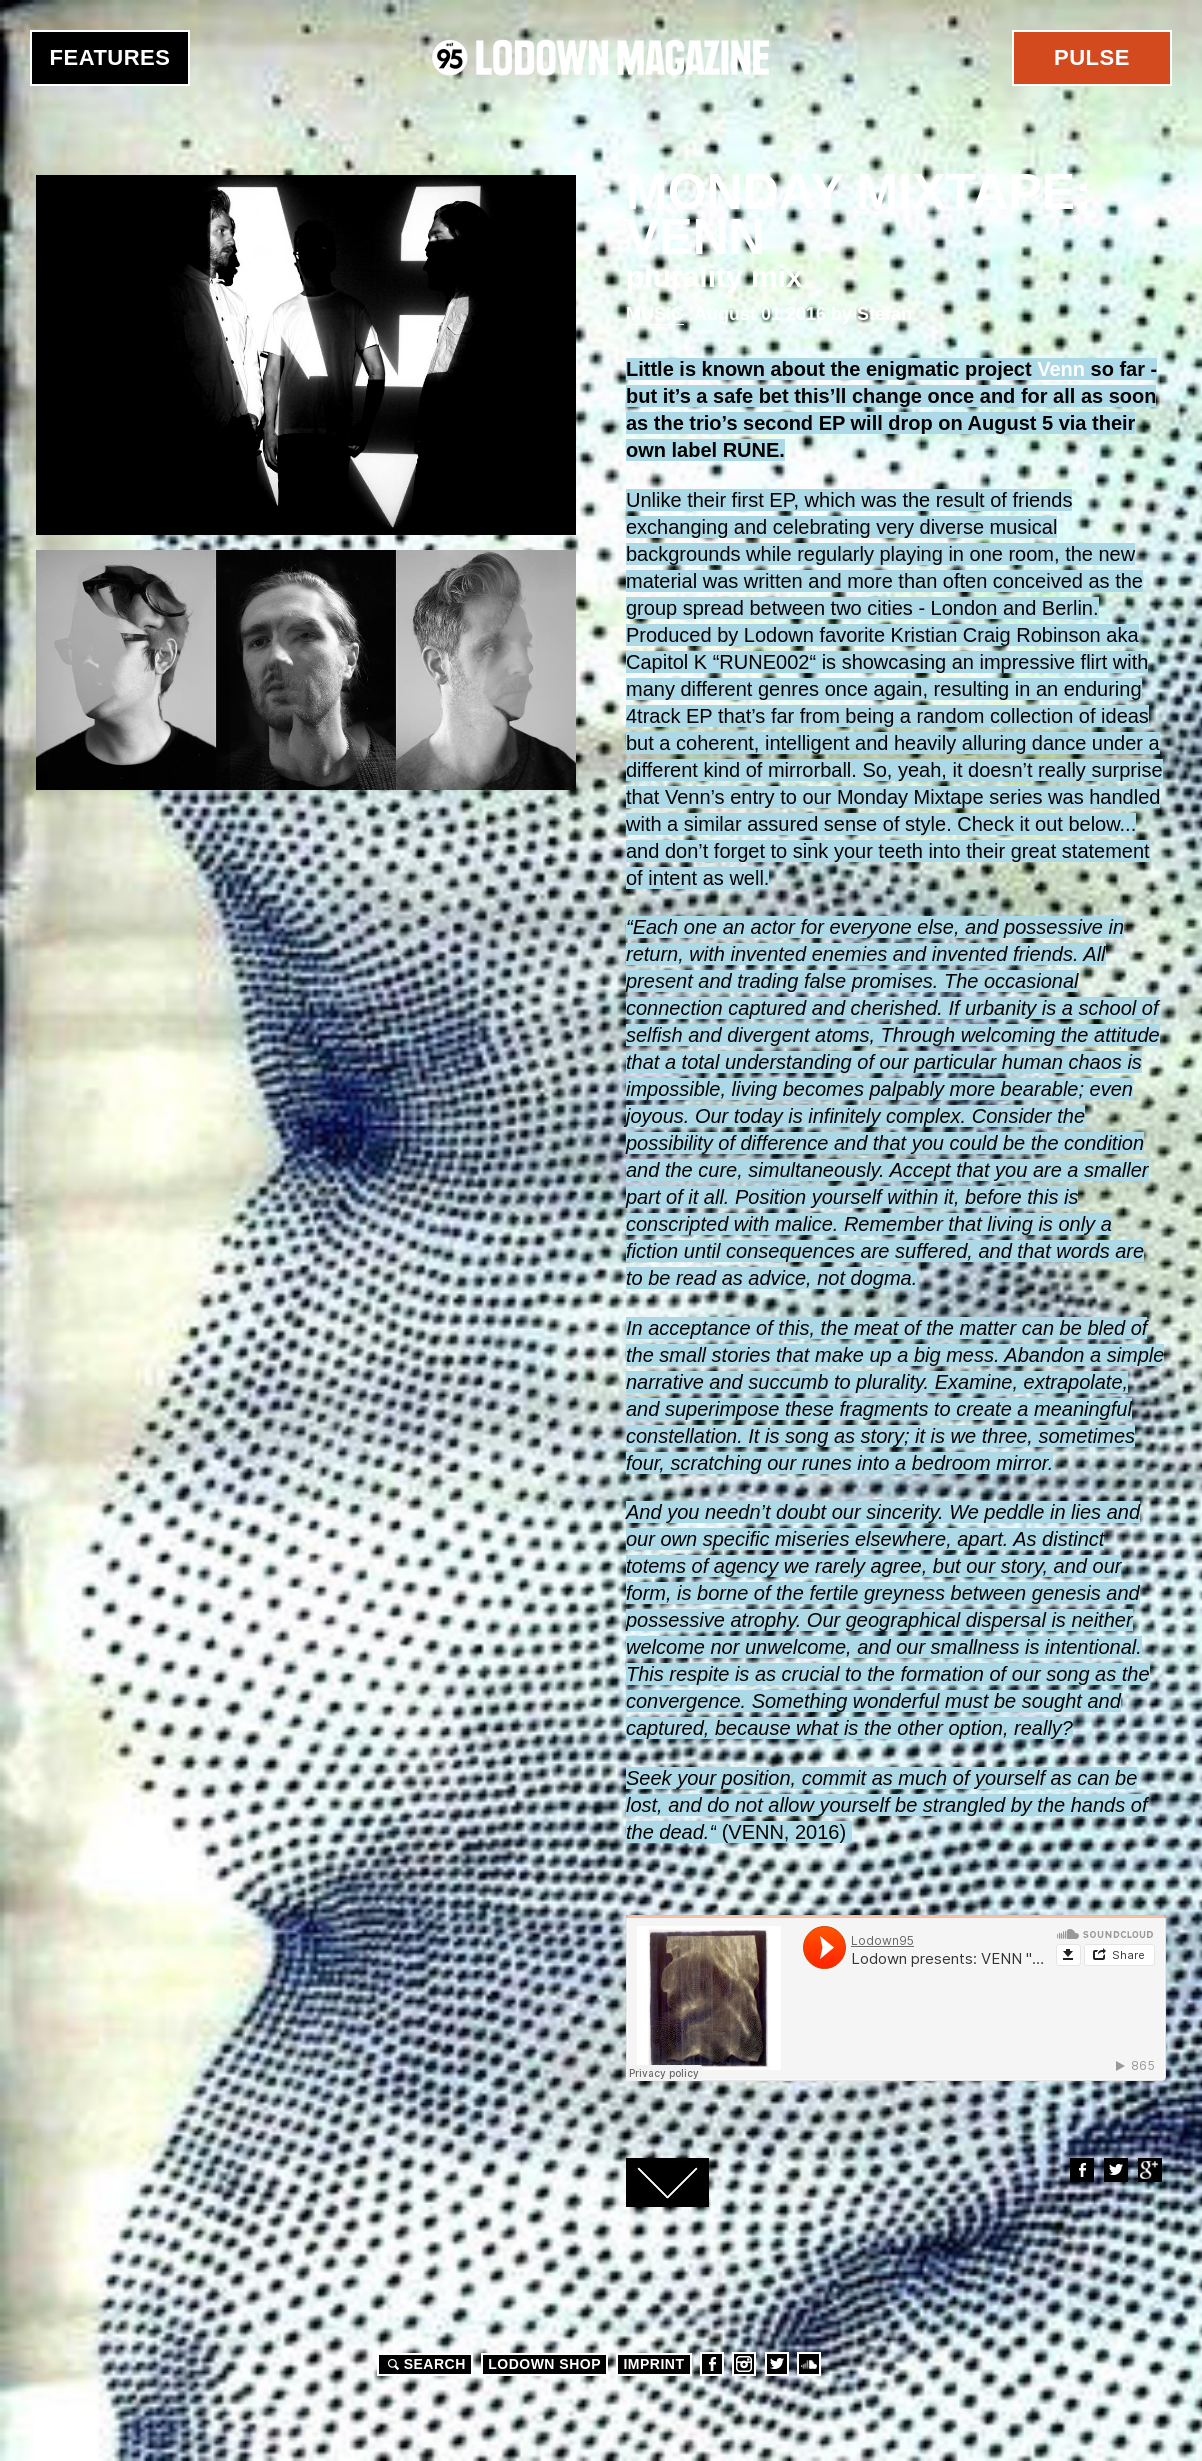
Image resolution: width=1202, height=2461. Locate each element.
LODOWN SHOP (544, 2364)
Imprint (653, 2364)
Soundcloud (809, 2364)
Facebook (1081, 2170)
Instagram (744, 2364)
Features (110, 57)
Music (655, 314)
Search (424, 2364)
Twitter (1115, 2170)
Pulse (1092, 57)
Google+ (1149, 2170)
